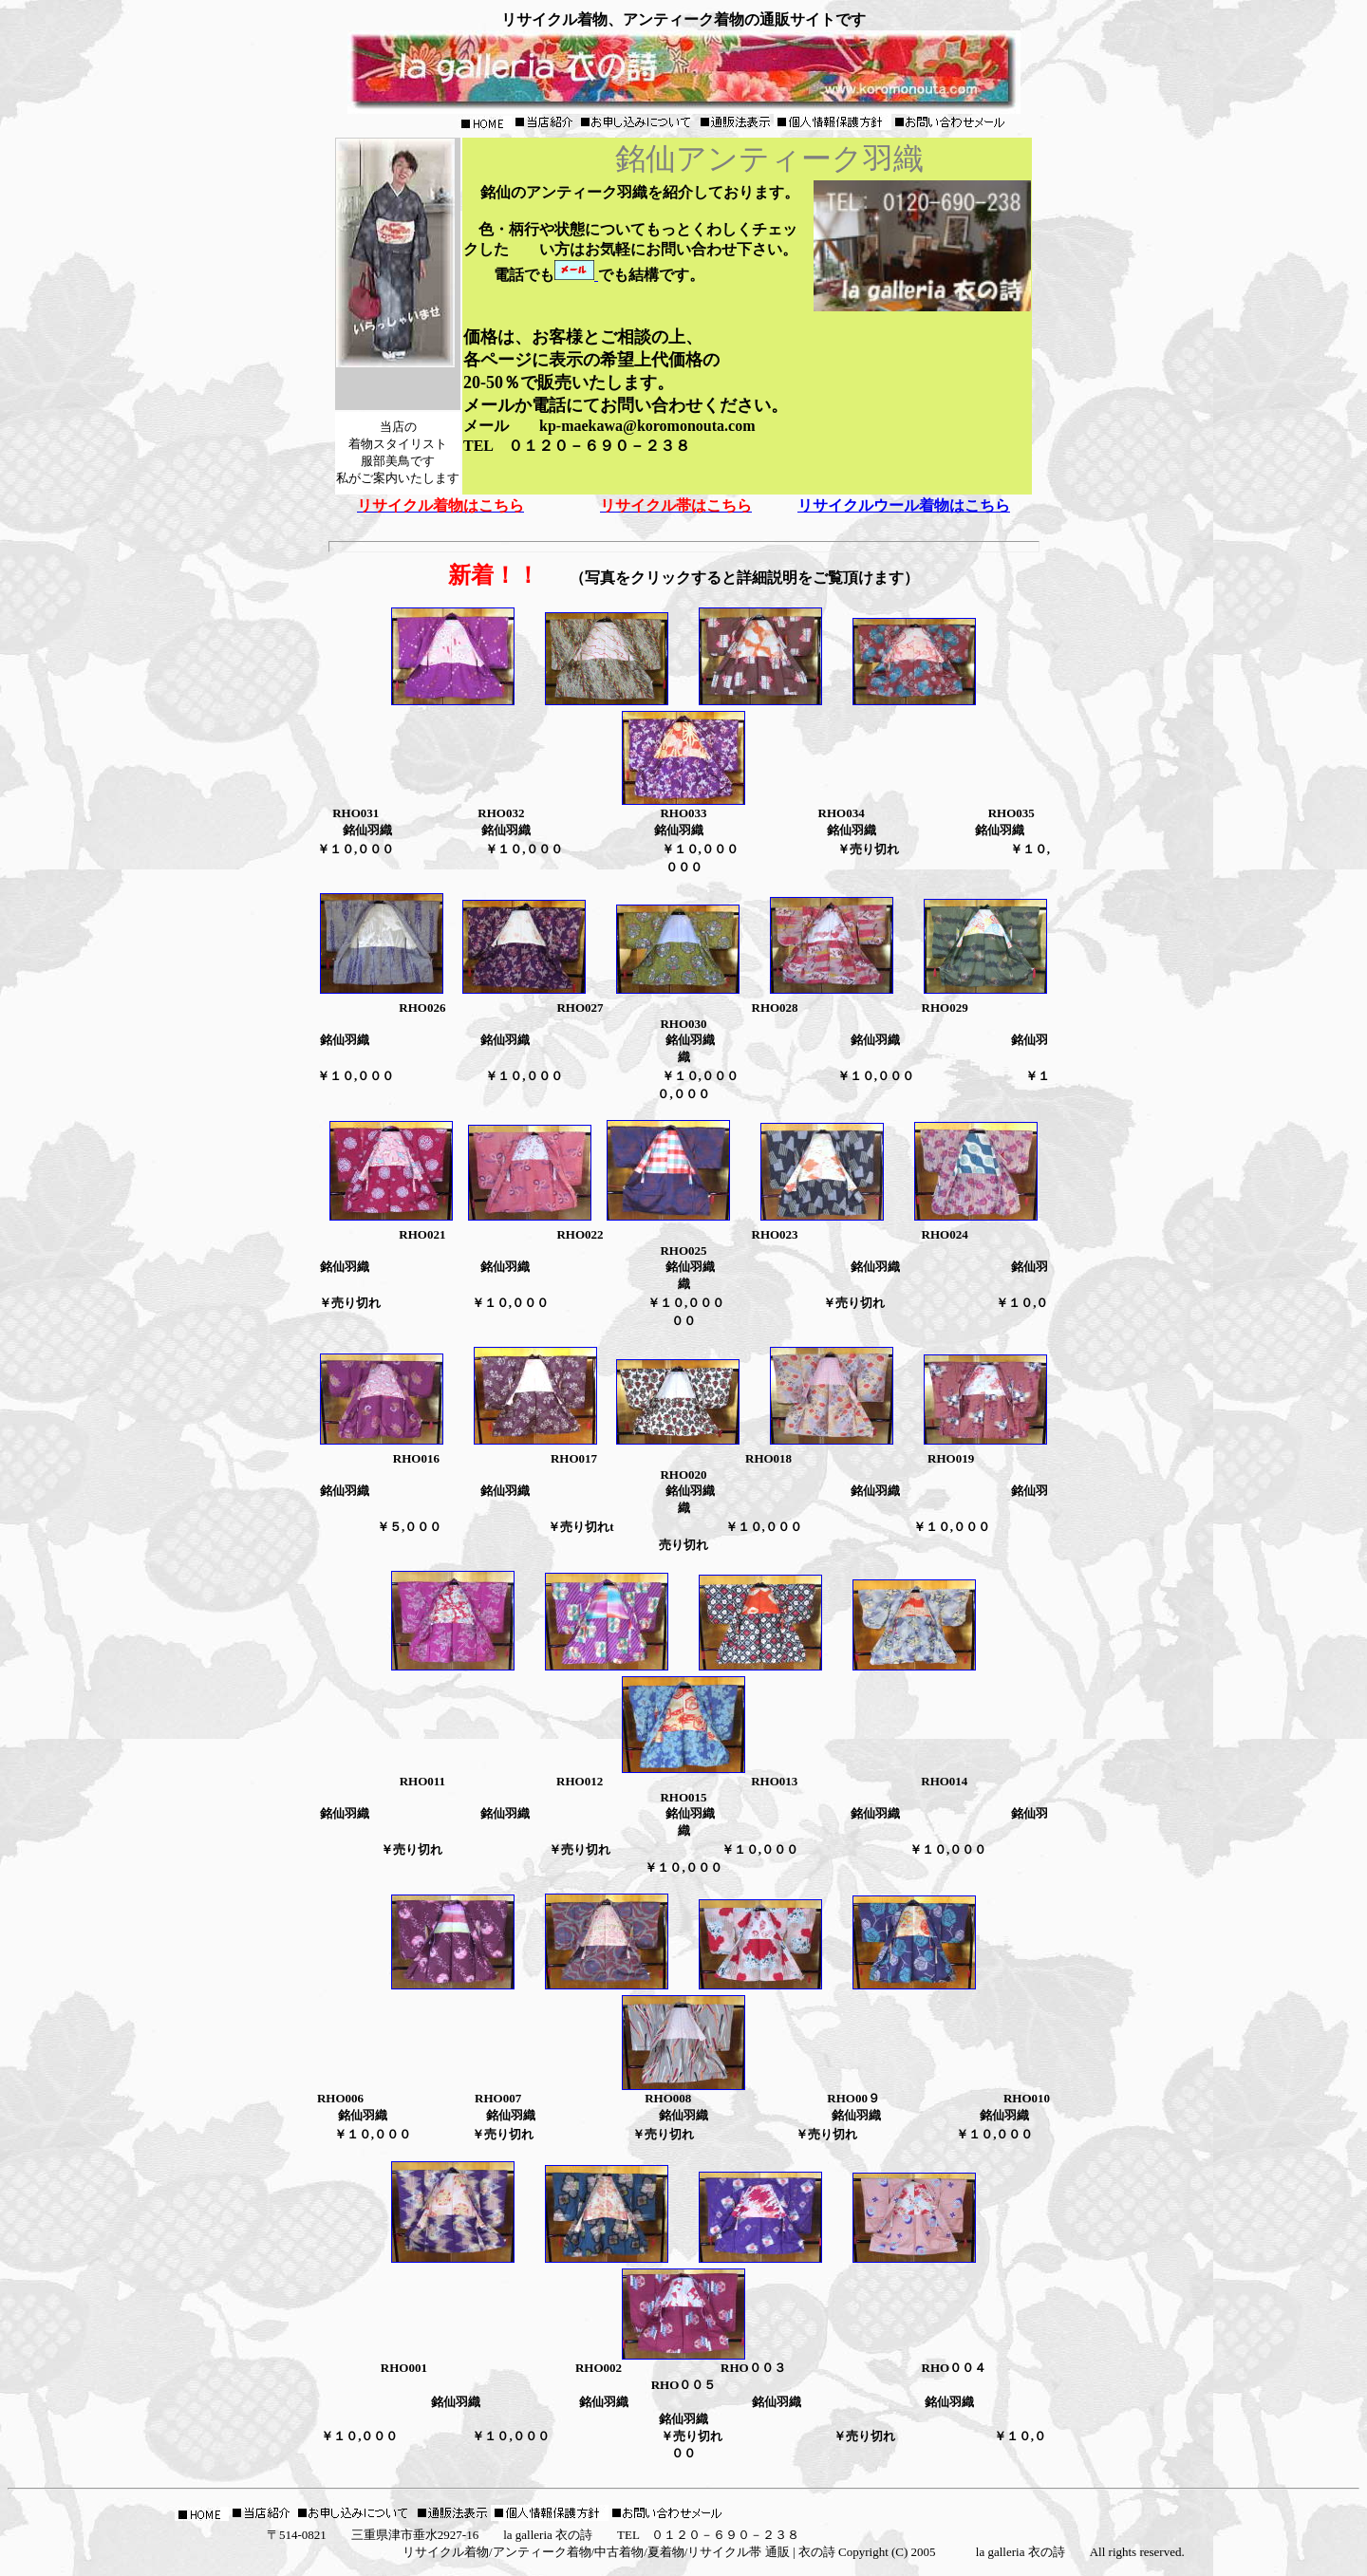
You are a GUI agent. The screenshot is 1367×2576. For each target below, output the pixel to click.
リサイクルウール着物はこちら (903, 505)
